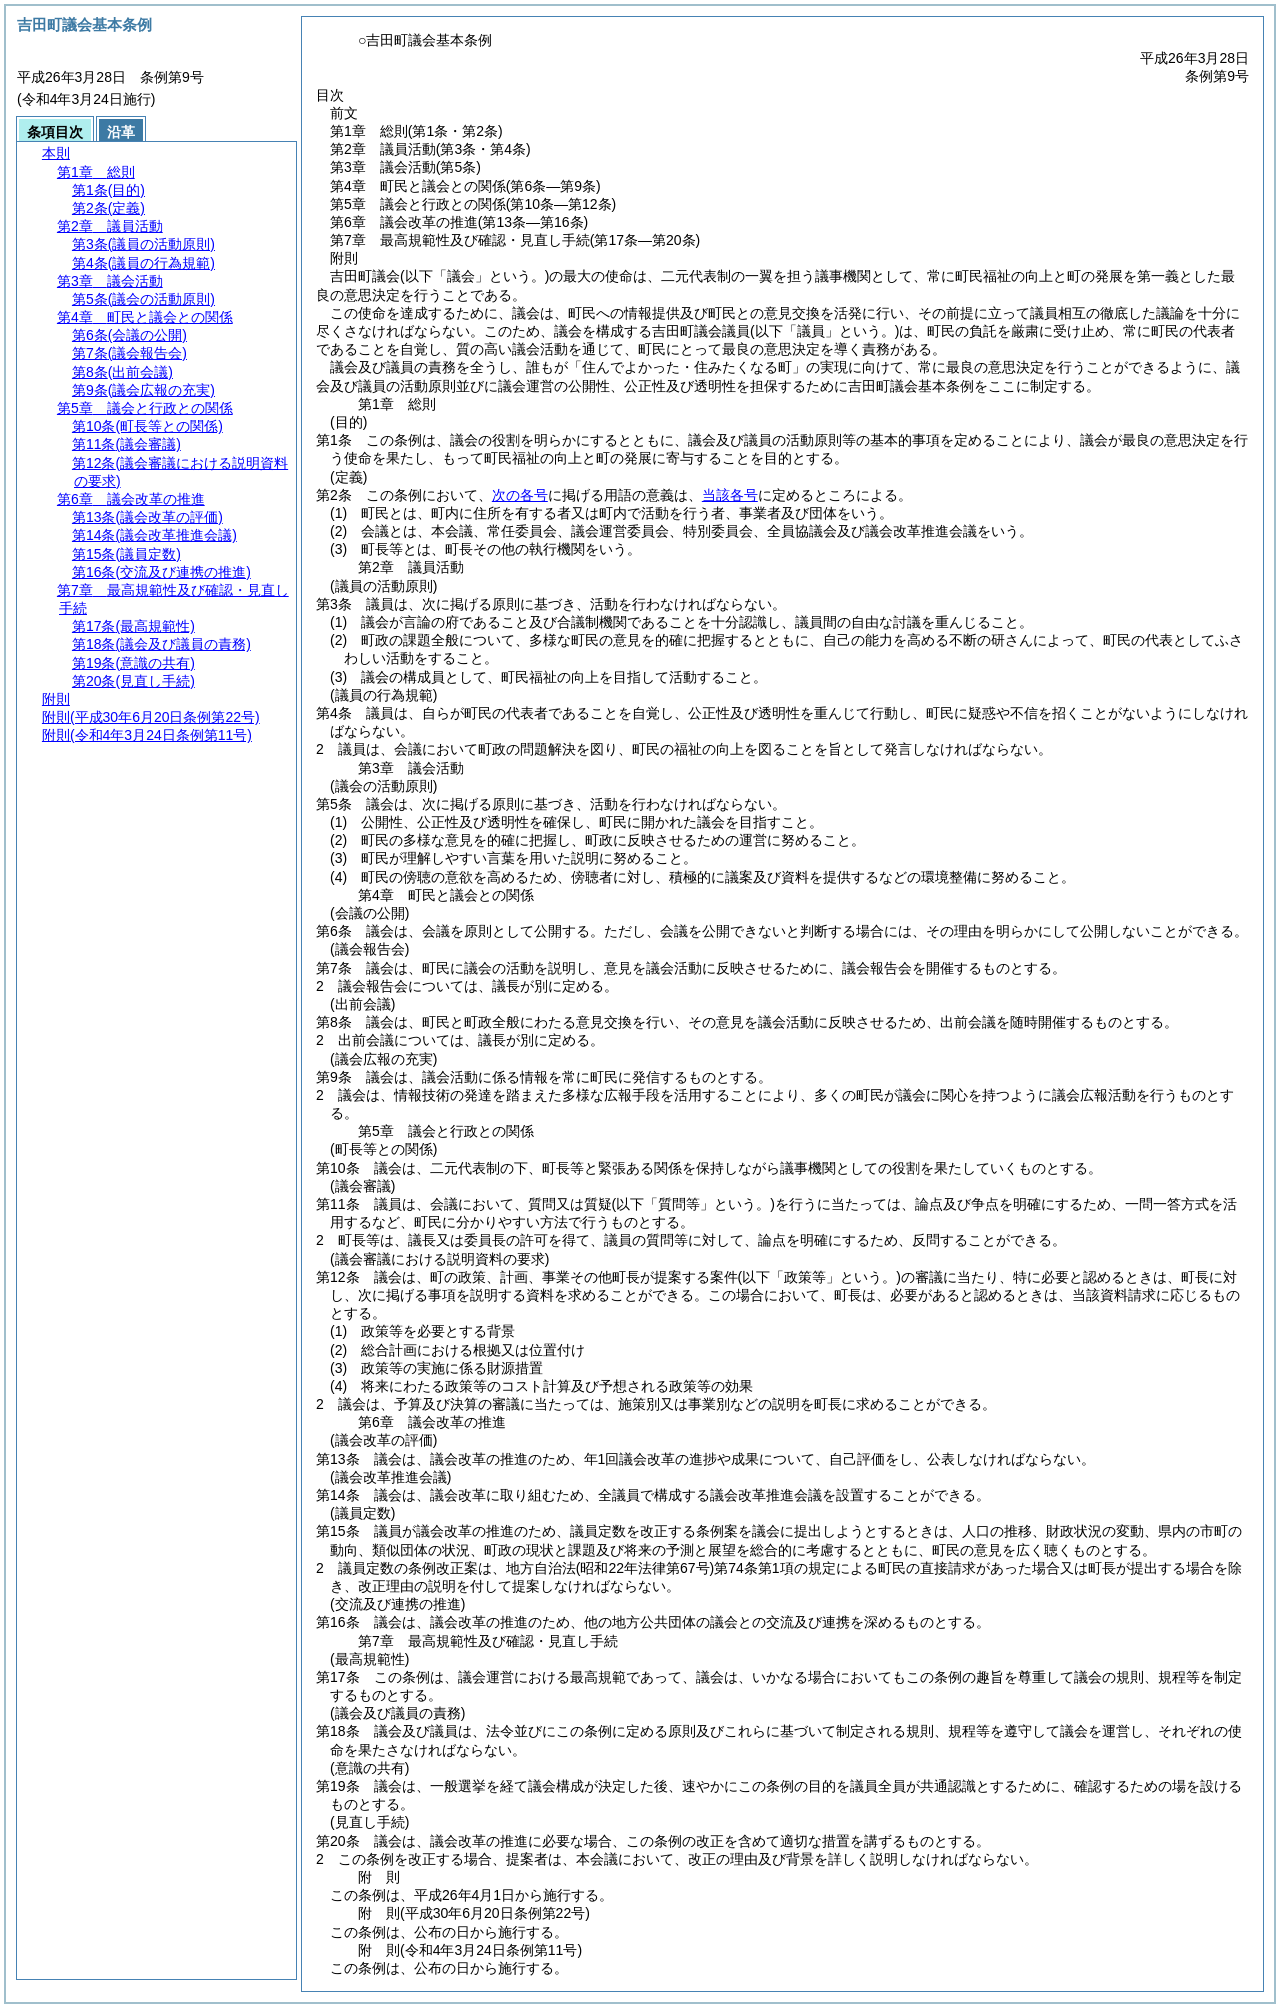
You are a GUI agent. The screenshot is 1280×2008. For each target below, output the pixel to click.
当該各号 (730, 495)
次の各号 (520, 495)
